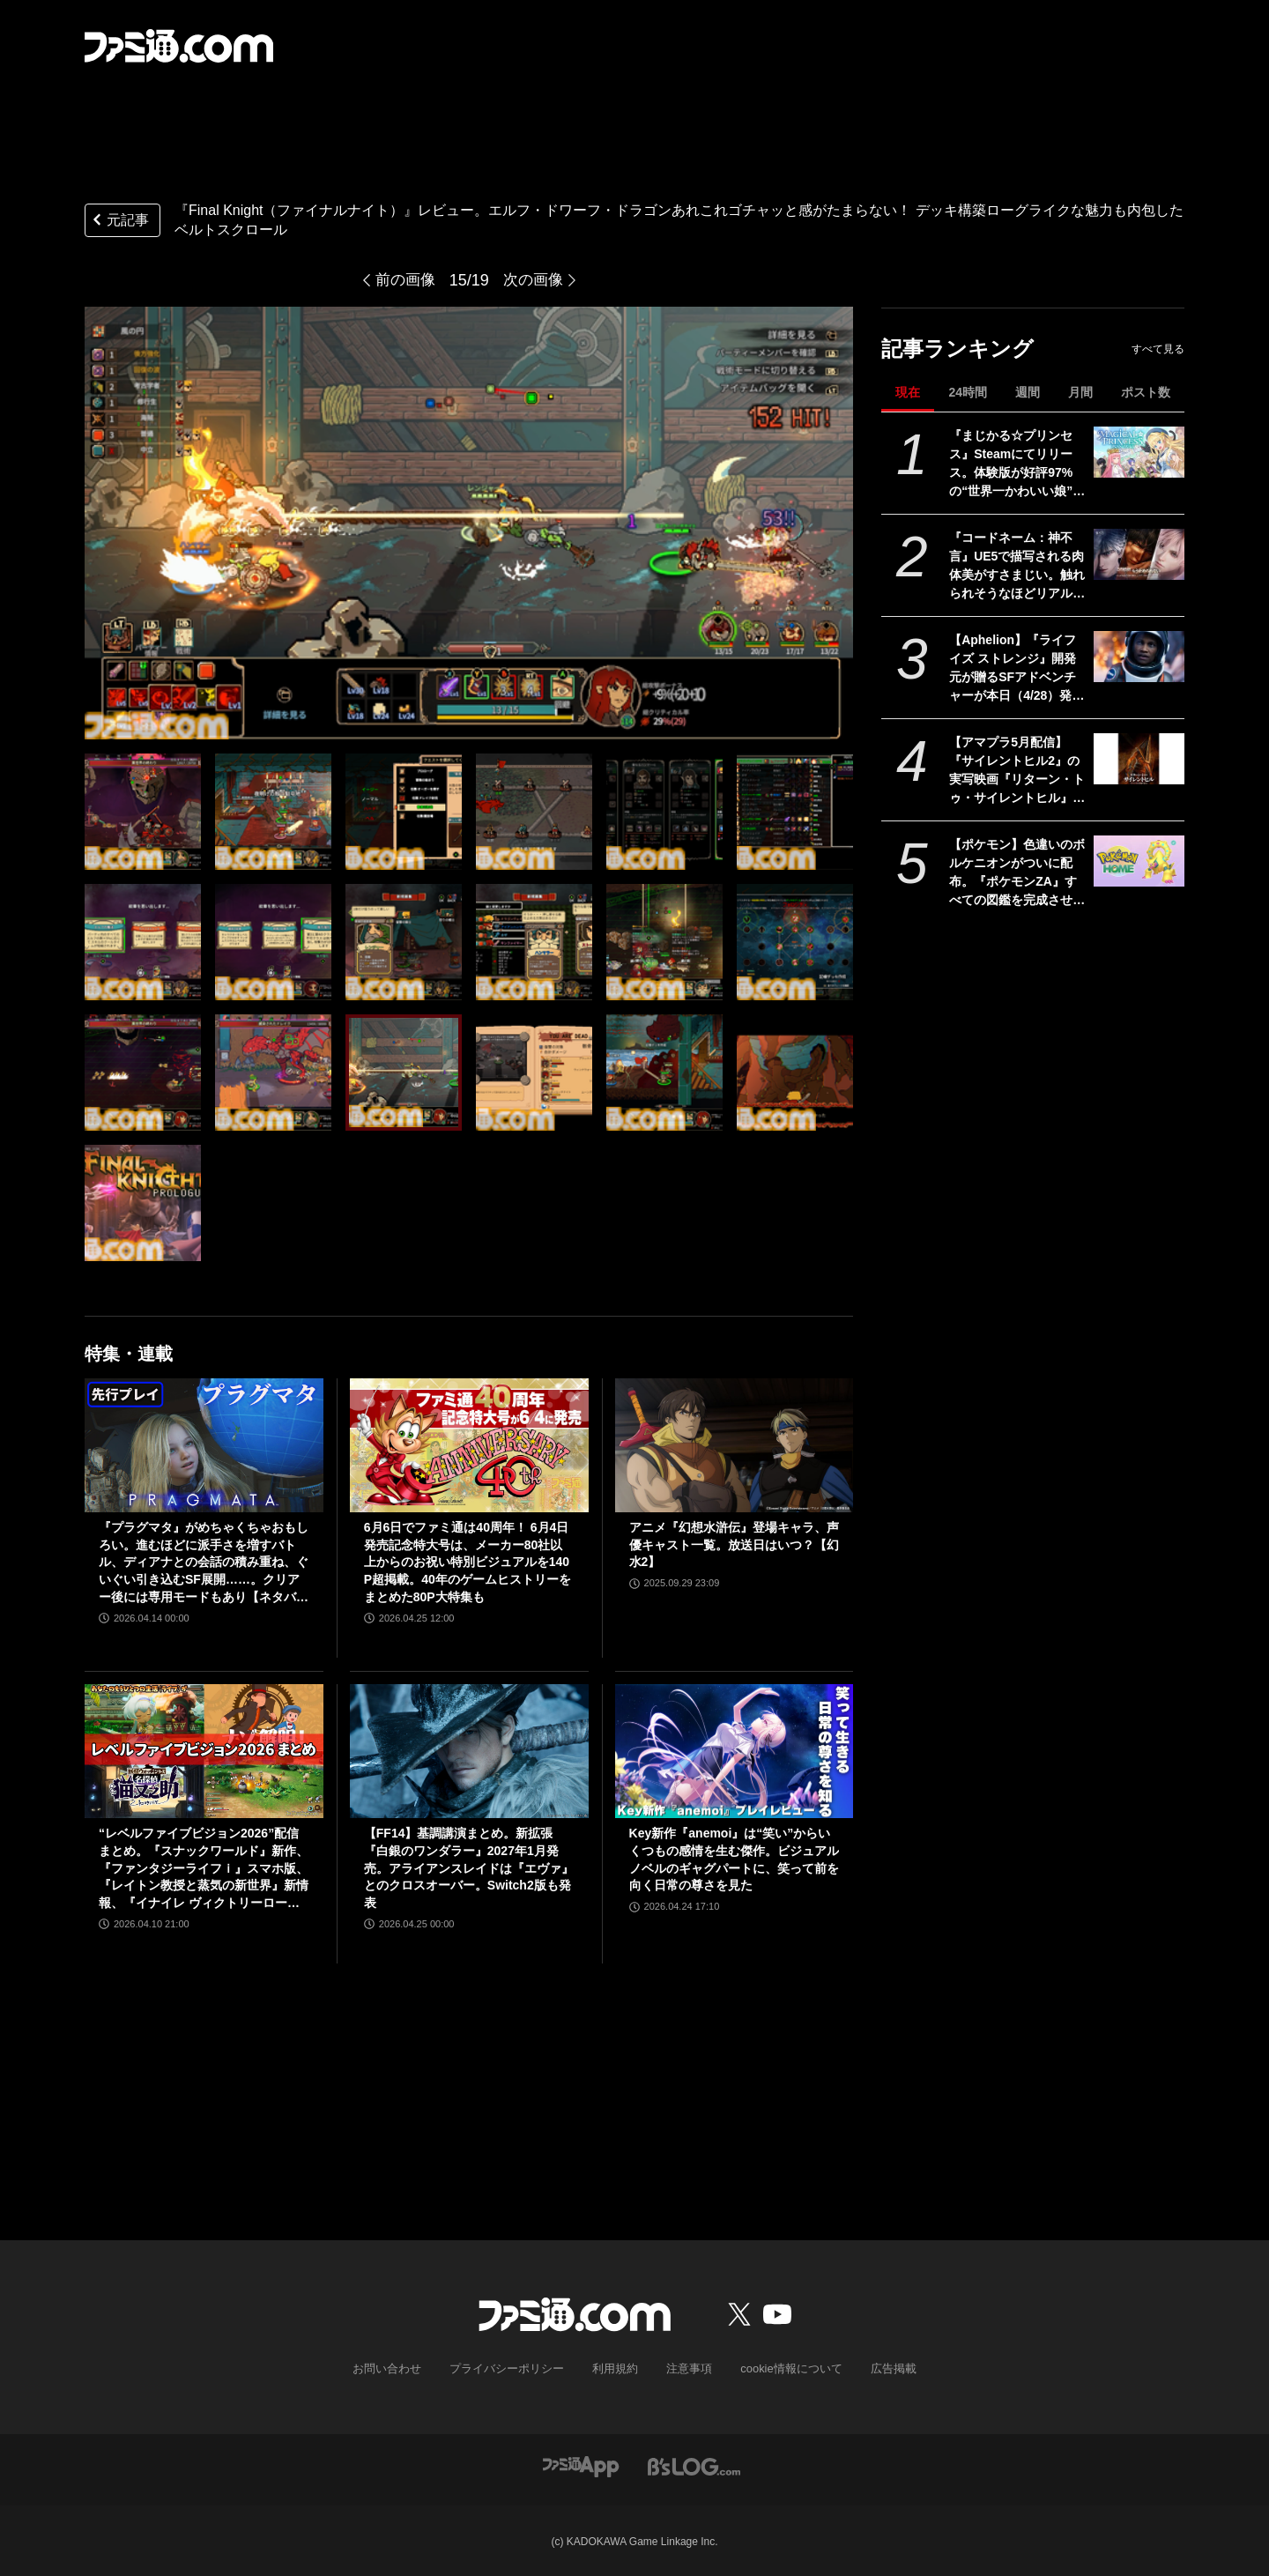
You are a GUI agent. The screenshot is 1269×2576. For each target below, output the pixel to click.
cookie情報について (783, 2368)
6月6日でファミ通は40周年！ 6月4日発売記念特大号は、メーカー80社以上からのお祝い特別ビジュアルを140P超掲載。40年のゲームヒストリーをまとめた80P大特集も (467, 1561)
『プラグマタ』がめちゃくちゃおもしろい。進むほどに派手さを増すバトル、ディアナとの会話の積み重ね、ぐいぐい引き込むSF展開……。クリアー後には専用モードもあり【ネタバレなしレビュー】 (203, 1563)
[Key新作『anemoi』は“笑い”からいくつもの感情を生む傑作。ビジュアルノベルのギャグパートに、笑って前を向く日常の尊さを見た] (734, 1751)
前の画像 (403, 280)
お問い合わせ (401, 2368)
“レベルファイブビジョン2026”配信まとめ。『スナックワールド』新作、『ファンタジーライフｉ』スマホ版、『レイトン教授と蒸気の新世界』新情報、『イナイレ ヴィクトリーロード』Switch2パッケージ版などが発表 (203, 1869)
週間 (1027, 392)
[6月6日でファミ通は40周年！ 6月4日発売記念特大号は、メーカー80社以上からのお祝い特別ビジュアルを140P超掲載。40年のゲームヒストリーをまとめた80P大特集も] (469, 1445)
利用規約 (616, 2368)
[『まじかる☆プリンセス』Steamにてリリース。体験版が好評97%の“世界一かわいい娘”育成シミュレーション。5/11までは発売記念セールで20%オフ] (1139, 452)
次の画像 (535, 280)
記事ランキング (957, 348)
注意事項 (686, 2368)
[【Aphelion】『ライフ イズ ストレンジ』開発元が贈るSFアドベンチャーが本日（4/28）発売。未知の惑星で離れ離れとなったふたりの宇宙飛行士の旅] (1139, 656)
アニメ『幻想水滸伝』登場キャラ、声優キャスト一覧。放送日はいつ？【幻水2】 (734, 1544)
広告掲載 (878, 2368)
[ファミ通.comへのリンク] (179, 46)
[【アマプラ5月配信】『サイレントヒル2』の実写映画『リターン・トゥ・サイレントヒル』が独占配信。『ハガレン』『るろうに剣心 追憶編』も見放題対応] (1139, 758)
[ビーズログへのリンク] (694, 2463)
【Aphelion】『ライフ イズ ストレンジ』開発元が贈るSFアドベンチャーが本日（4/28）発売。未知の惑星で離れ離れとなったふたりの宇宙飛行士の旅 (1017, 669)
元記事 (119, 221)
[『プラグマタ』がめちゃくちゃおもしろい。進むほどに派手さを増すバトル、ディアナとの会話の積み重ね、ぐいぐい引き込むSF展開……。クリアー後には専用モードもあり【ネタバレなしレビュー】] (204, 1445)
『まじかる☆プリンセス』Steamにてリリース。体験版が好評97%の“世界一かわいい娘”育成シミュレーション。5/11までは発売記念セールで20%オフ (1018, 464)
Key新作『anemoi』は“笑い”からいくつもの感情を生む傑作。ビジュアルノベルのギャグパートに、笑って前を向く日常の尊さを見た (734, 1859)
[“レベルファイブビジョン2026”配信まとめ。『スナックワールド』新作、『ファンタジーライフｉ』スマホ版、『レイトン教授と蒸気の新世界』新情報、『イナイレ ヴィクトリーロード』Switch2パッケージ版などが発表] (204, 1751)
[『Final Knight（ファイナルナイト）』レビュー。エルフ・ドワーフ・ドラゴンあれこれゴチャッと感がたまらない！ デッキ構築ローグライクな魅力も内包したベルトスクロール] (143, 811)
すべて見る (1158, 349)
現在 (907, 392)
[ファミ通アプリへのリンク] (581, 2463)
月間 (1080, 392)
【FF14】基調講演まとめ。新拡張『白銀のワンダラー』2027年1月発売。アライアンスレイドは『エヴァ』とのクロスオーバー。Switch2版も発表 (469, 1867)
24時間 (967, 392)
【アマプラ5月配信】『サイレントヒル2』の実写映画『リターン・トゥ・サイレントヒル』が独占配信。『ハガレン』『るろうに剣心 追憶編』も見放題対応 (1017, 771)
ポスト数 (1145, 392)
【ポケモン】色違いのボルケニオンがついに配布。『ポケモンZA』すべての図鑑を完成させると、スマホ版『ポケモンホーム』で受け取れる (1017, 873)
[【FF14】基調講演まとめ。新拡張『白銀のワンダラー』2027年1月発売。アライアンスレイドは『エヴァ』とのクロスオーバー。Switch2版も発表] (469, 1751)
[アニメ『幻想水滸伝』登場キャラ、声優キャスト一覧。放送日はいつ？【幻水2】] (734, 1445)
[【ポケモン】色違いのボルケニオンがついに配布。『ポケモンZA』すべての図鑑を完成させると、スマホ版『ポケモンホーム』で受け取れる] (1139, 861)
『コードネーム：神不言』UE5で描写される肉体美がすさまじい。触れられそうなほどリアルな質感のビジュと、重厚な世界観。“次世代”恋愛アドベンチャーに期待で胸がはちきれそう (1017, 567)
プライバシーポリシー (514, 2368)
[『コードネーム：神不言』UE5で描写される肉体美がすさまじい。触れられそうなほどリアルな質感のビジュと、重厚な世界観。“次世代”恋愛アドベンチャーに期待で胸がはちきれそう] (1139, 554)
